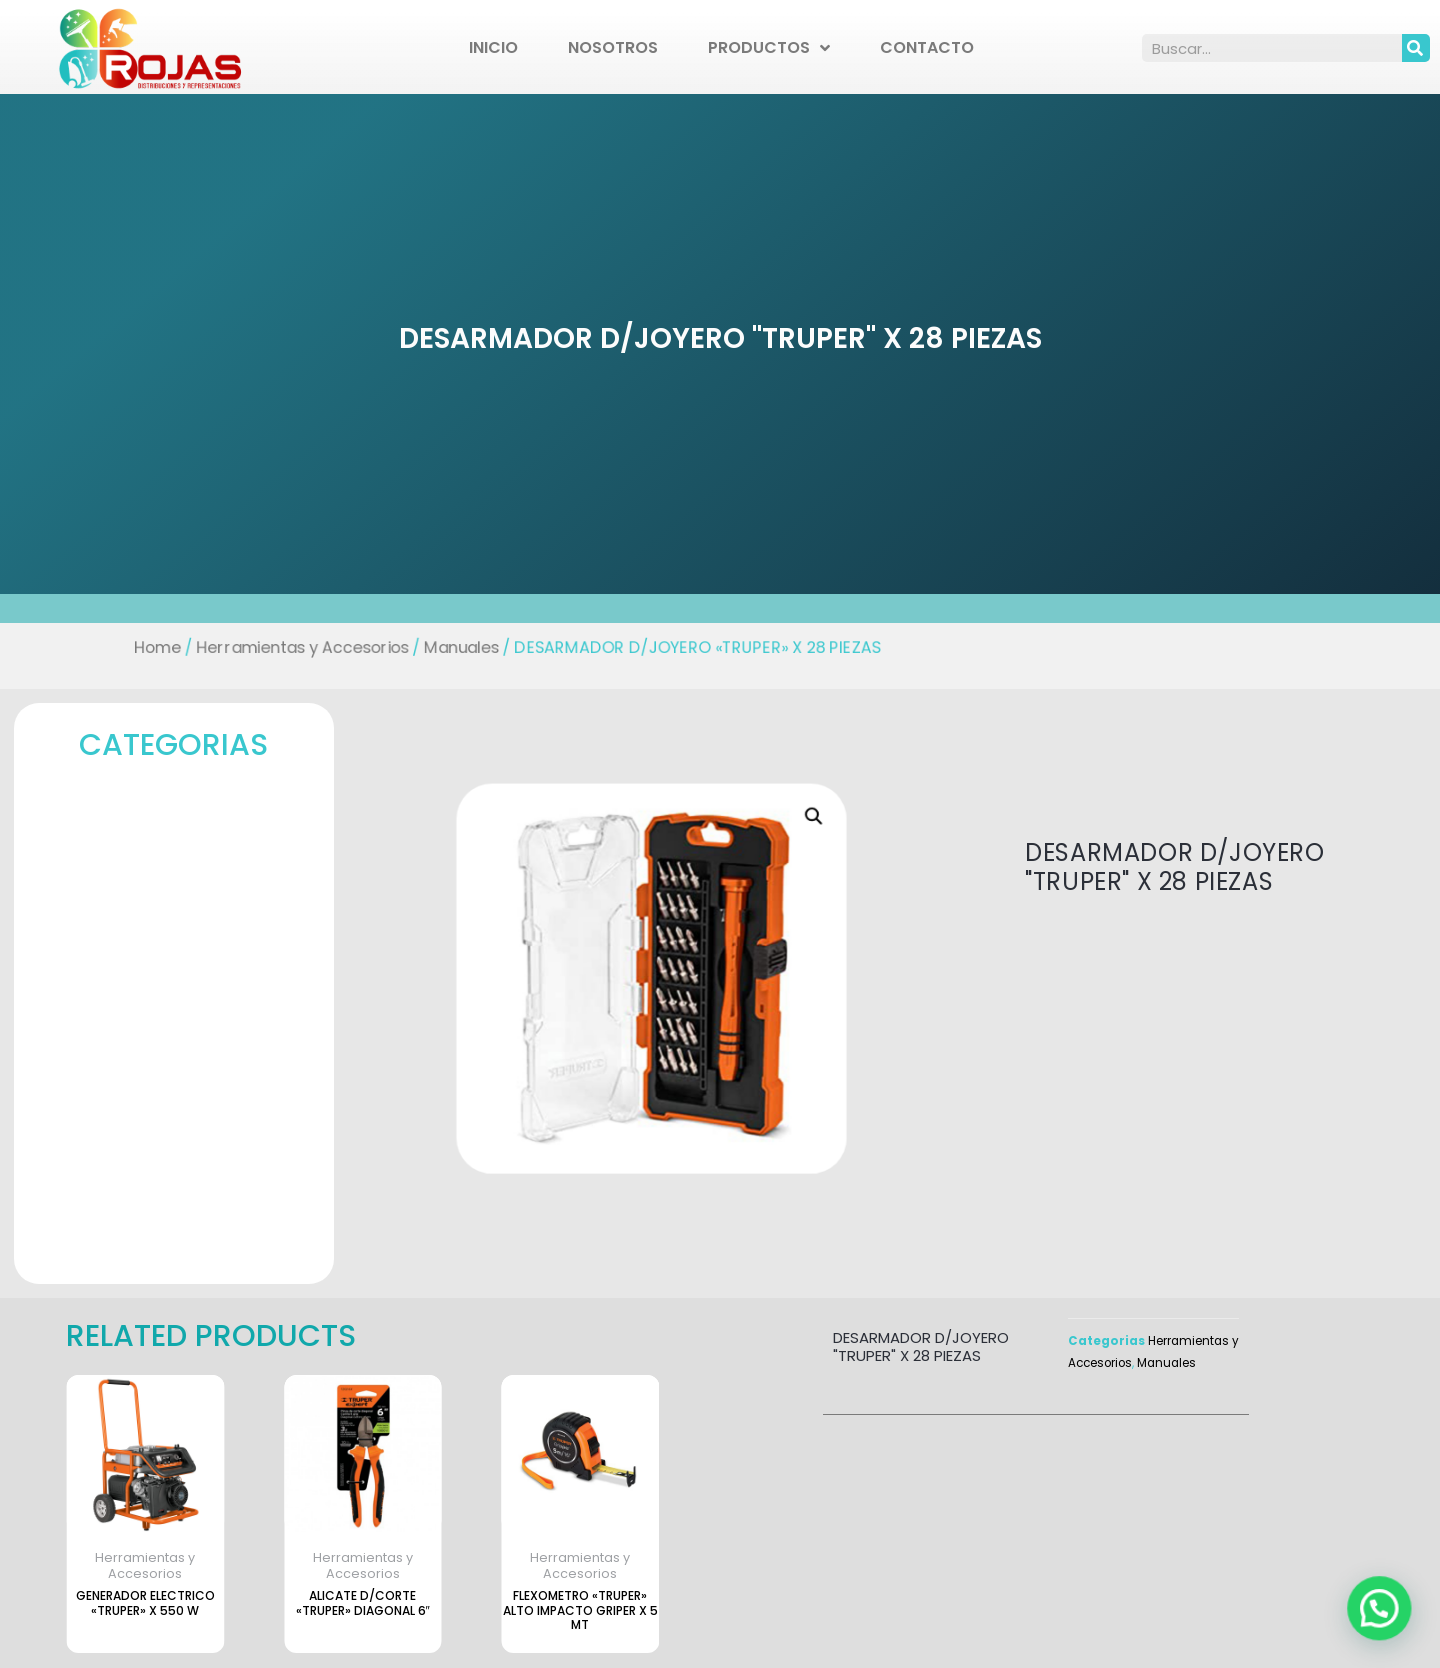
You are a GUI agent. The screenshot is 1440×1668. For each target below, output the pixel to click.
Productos (769, 48)
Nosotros (613, 47)
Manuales (456, 647)
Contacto (927, 47)
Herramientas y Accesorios (293, 647)
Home (145, 647)
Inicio (493, 47)
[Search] (1416, 48)
